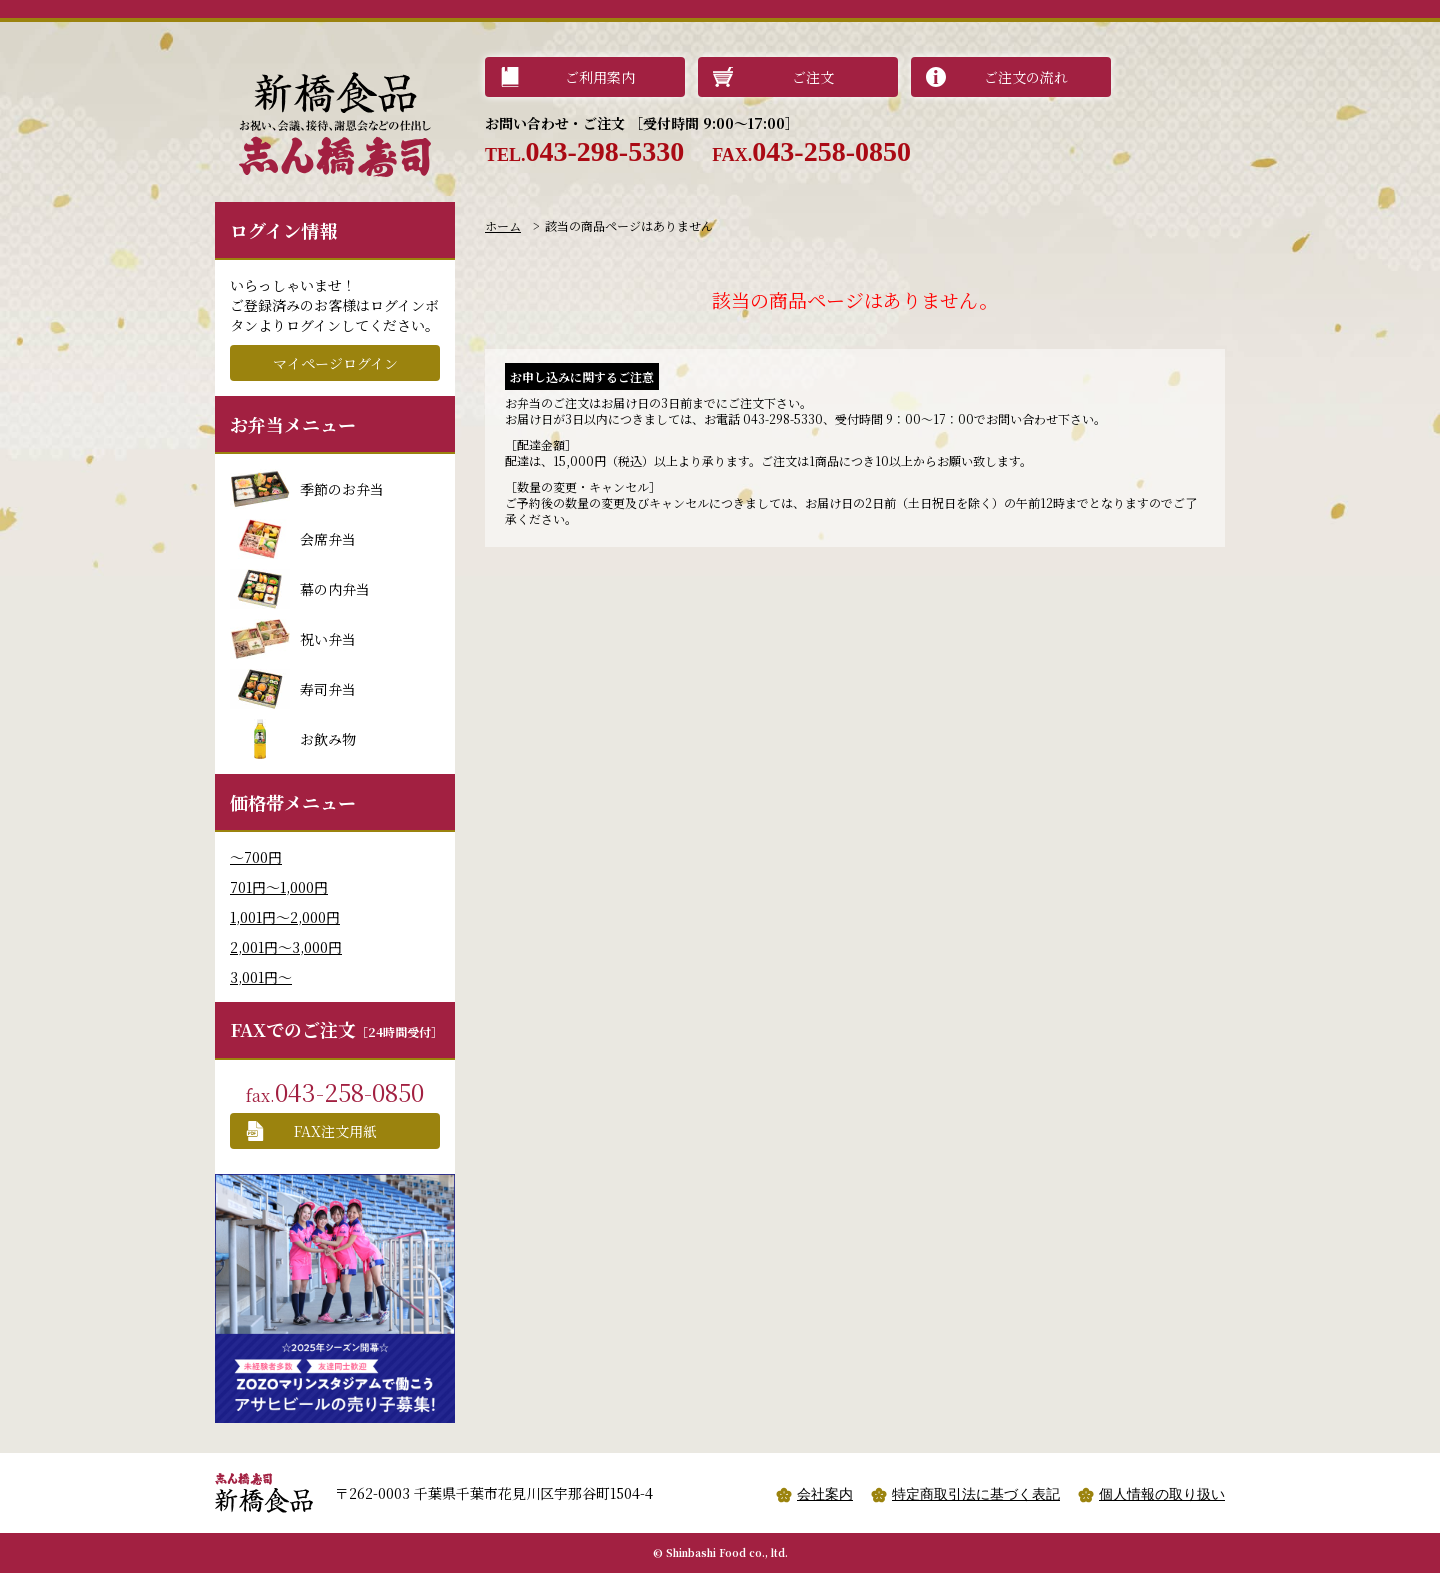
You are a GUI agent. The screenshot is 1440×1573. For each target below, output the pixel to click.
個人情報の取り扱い (1162, 1494)
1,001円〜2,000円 (285, 917)
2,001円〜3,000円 (286, 947)
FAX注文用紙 (335, 1131)
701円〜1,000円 (279, 887)
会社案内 (825, 1494)
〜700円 (256, 857)
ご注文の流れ (1026, 77)
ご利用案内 (600, 77)
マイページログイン (335, 363)
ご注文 (813, 77)
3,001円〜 (261, 977)
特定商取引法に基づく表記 (976, 1494)
